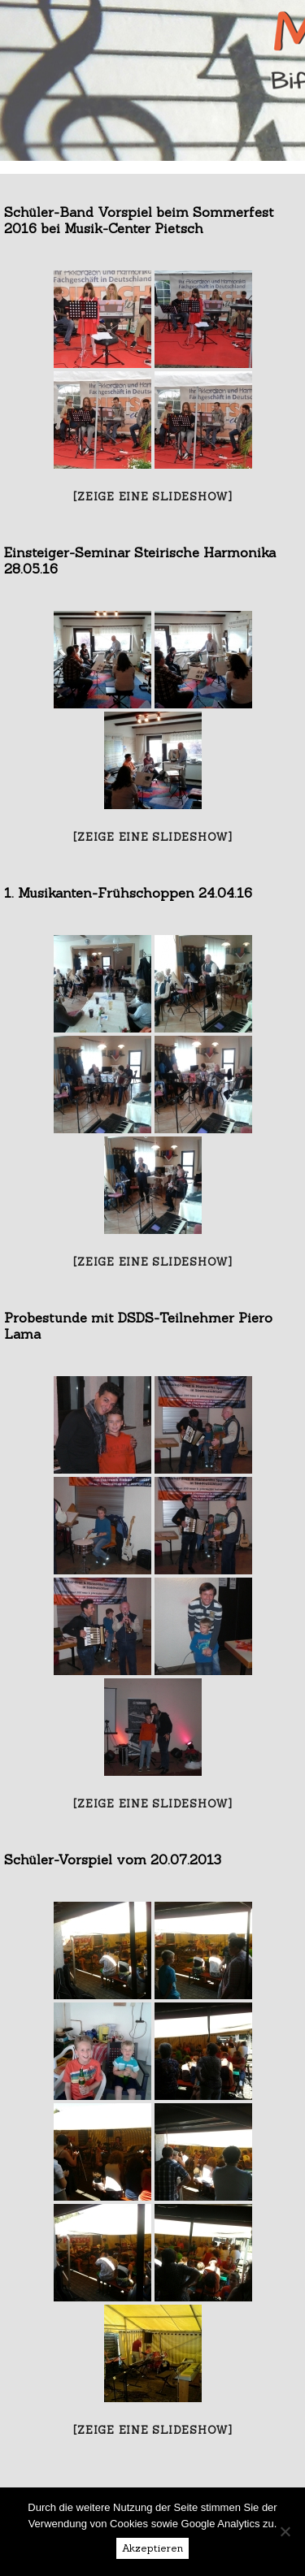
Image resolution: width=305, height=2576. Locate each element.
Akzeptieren (152, 2548)
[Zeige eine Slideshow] (152, 497)
